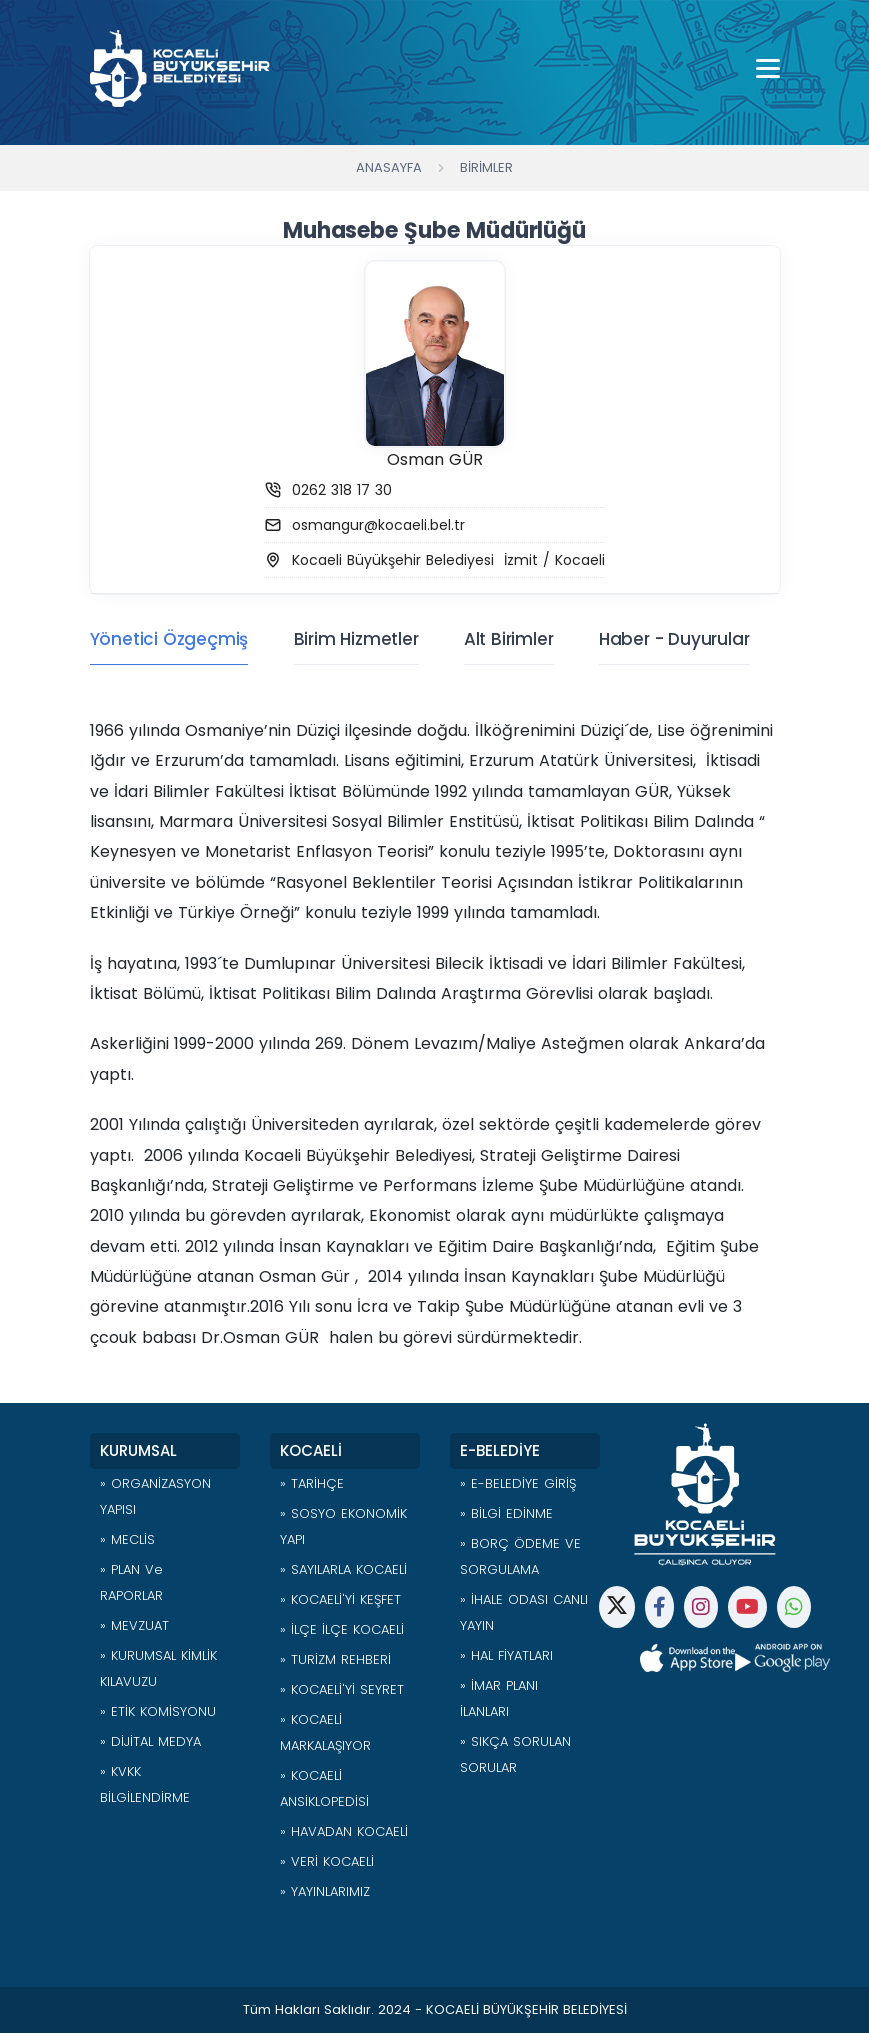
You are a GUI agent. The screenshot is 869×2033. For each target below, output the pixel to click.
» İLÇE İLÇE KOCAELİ (342, 1629)
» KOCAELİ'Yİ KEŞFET (340, 1599)
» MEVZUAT (134, 1625)
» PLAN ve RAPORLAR (131, 1582)
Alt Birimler (509, 639)
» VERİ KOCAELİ (327, 1861)
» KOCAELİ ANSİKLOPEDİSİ (324, 1788)
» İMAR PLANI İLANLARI (499, 1698)
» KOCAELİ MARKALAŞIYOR (325, 1732)
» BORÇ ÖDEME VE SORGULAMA (520, 1556)
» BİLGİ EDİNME (506, 1513)
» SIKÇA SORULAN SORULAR (515, 1754)
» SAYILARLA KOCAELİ (343, 1569)
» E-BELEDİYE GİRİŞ (518, 1483)
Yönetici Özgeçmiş (169, 639)
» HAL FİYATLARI (506, 1655)
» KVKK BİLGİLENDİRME (145, 1784)
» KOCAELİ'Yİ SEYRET (342, 1689)
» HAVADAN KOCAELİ (344, 1831)
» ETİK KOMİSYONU (158, 1711)
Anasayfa (389, 167)
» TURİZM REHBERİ (335, 1659)
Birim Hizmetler (356, 639)
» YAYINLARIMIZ (325, 1891)
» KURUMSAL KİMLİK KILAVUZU (158, 1668)
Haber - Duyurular (674, 639)
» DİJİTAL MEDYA (150, 1741)
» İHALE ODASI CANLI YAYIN (524, 1612)
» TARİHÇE (312, 1483)
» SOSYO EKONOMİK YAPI (343, 1526)
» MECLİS (127, 1539)
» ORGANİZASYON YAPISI (155, 1496)
